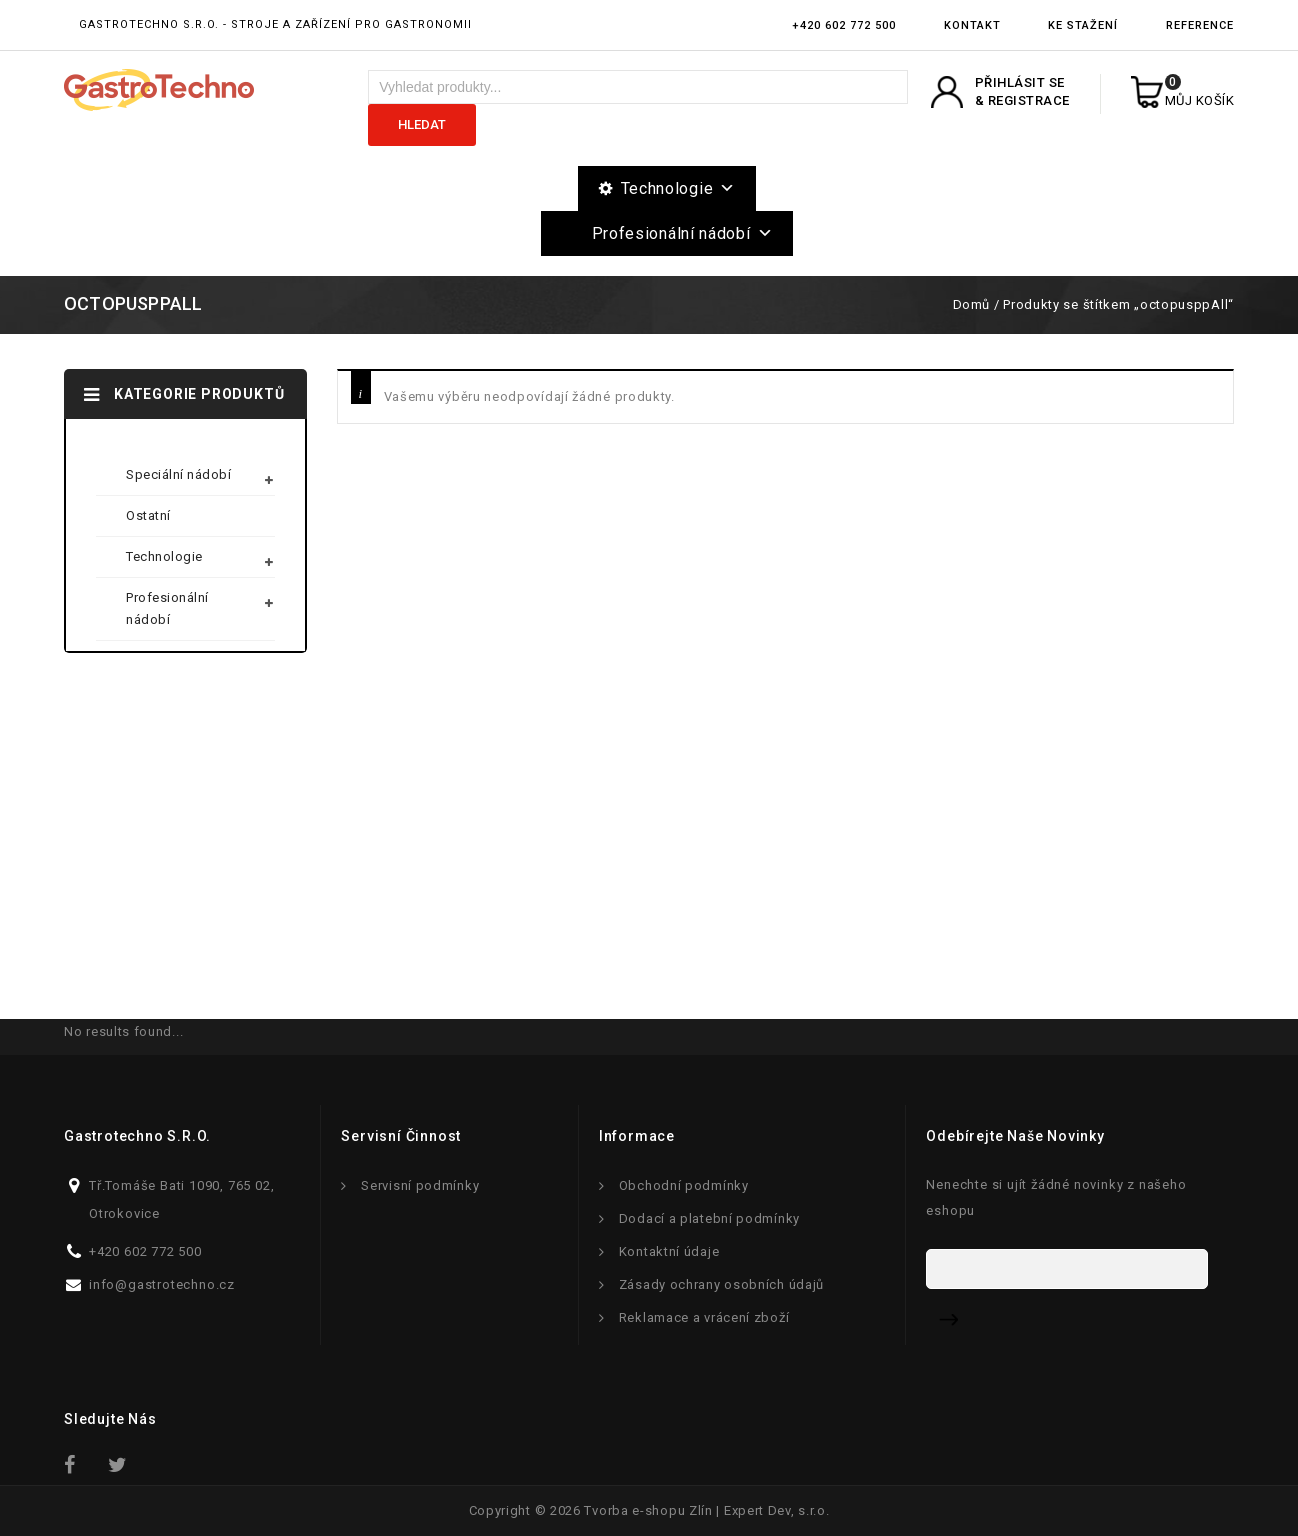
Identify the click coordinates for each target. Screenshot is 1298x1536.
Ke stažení (1083, 25)
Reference (1200, 25)
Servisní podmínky (420, 1185)
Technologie (678, 188)
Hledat (422, 124)
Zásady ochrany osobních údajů (721, 1284)
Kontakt (972, 25)
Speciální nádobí (178, 474)
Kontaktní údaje (669, 1251)
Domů (971, 304)
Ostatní (148, 515)
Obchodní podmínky (684, 1185)
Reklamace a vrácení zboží (704, 1317)
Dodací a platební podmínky (709, 1218)
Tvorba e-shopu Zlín (648, 1510)
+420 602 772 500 (844, 25)
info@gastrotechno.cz (162, 1284)
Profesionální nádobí (683, 233)
